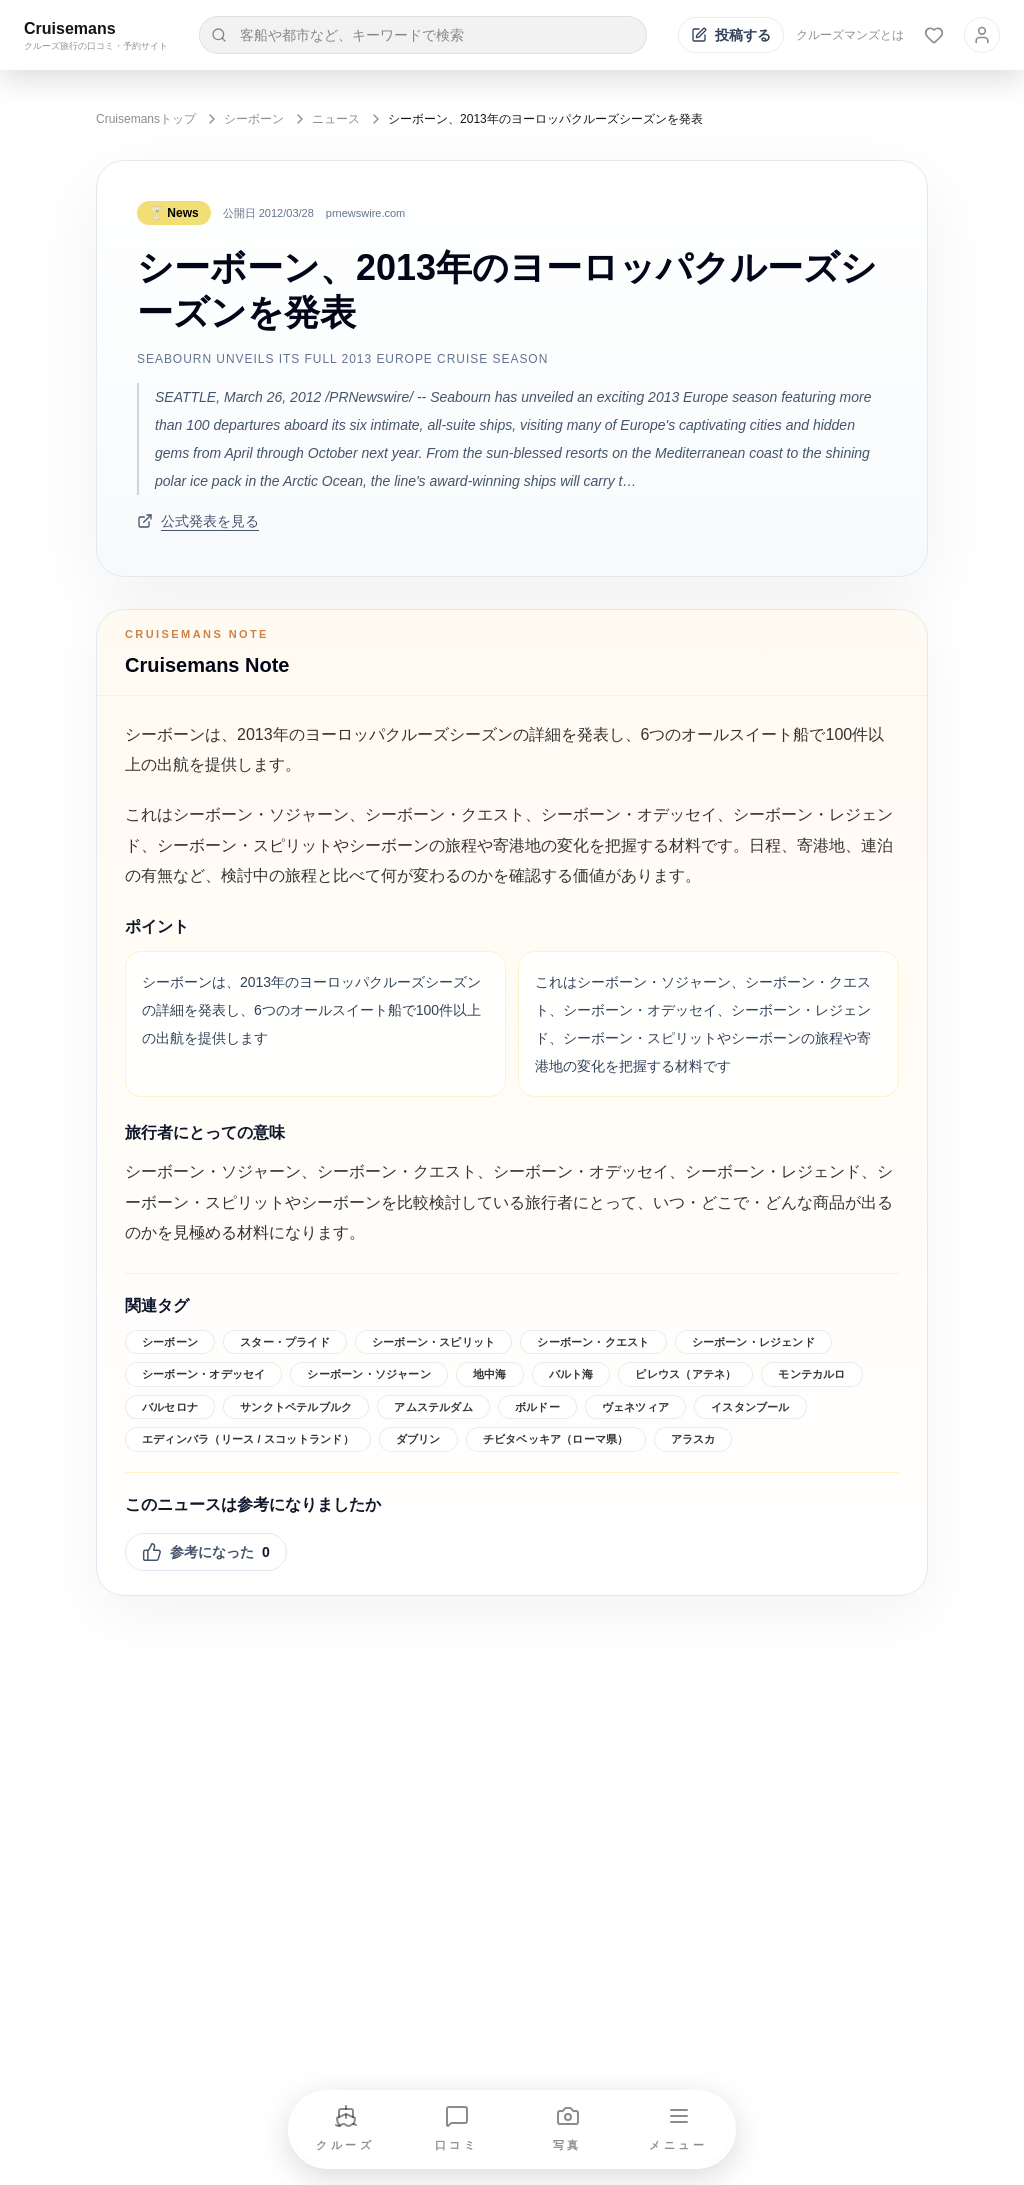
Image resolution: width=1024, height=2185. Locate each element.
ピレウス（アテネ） (685, 1374)
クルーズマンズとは (850, 35)
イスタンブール (750, 1407)
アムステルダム (433, 1407)
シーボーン (254, 119)
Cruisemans (70, 28)
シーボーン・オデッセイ (203, 1374)
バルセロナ (170, 1407)
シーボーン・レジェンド (753, 1342)
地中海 (490, 1374)
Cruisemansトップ (146, 119)
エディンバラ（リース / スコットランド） (248, 1439)
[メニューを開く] (679, 2129)
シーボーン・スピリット (433, 1342)
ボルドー (537, 1407)
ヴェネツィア (635, 1407)
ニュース (336, 119)
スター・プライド (285, 1342)
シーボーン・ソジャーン (368, 1374)
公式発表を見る (198, 521)
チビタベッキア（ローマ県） (556, 1439)
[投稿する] (731, 35)
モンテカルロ (811, 1374)
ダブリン (418, 1439)
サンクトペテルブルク (296, 1407)
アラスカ (693, 1439)
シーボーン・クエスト (593, 1342)
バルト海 (571, 1374)
